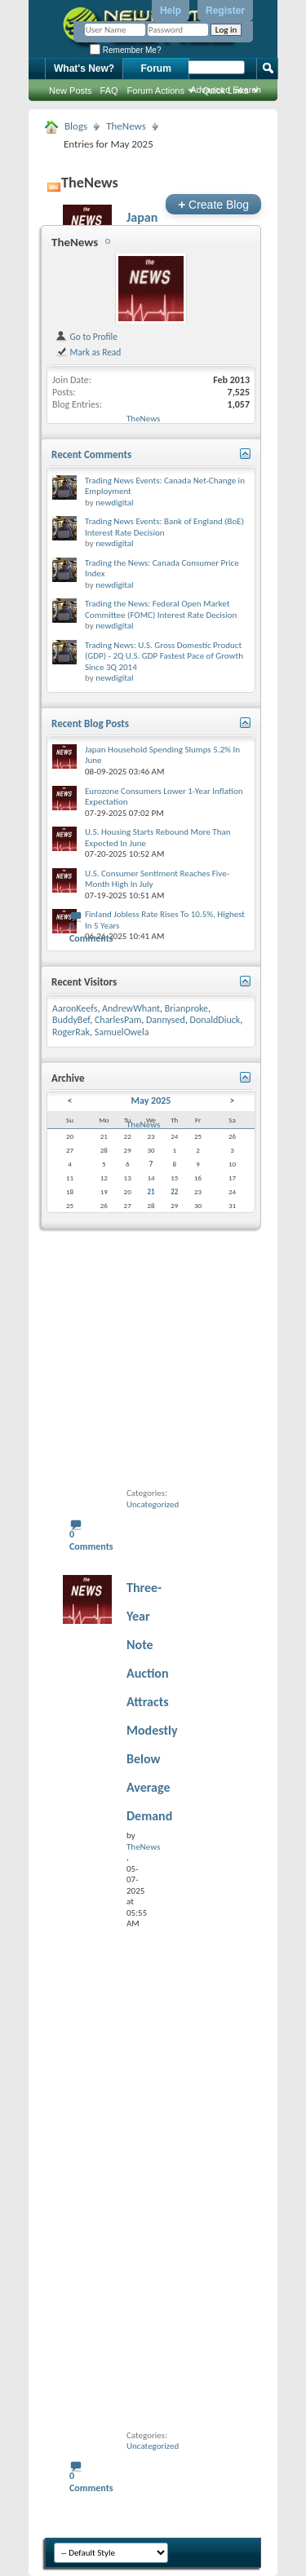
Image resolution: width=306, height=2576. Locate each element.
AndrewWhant (131, 1008)
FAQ (109, 90)
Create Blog (213, 204)
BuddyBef (71, 1020)
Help (170, 10)
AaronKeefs (74, 1008)
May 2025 (151, 1100)
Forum (156, 68)
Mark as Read (88, 352)
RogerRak (71, 1032)
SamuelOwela (122, 1032)
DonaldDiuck (215, 1020)
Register (225, 10)
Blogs (75, 126)
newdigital (114, 502)
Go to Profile (86, 336)
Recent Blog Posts (90, 723)
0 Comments (91, 932)
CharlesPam (118, 1020)
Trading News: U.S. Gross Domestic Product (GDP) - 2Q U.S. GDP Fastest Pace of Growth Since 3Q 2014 (164, 656)
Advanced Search (225, 90)
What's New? (84, 68)
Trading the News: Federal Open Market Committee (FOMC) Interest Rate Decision (161, 609)
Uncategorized (152, 1504)
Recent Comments (91, 454)
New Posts (70, 90)
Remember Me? (125, 50)
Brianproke (186, 1008)
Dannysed (165, 1020)
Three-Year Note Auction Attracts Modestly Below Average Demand (151, 1702)
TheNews (126, 126)
